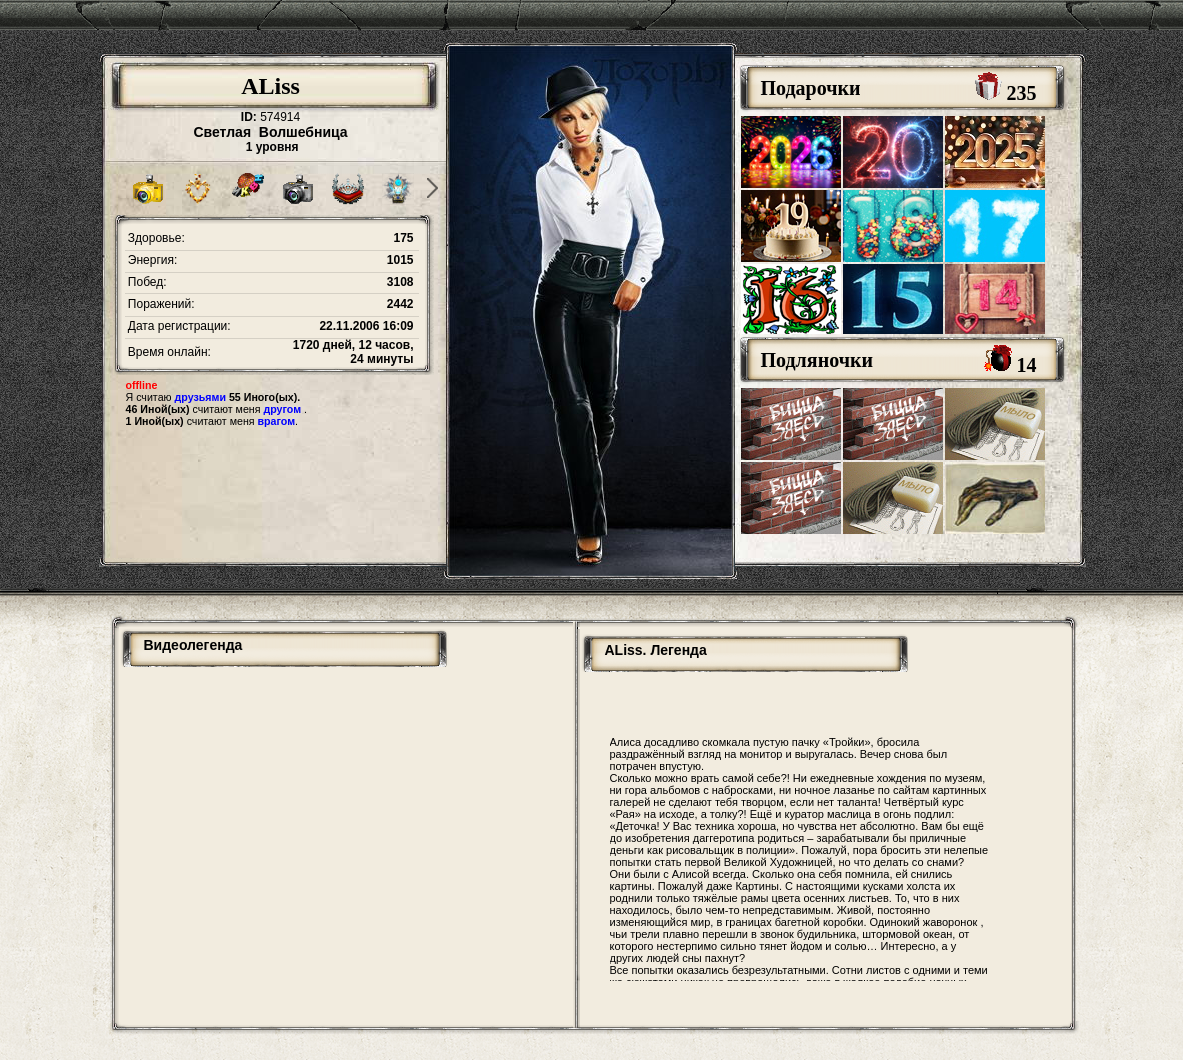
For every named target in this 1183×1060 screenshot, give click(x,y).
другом (282, 409)
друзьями (200, 397)
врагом (277, 421)
